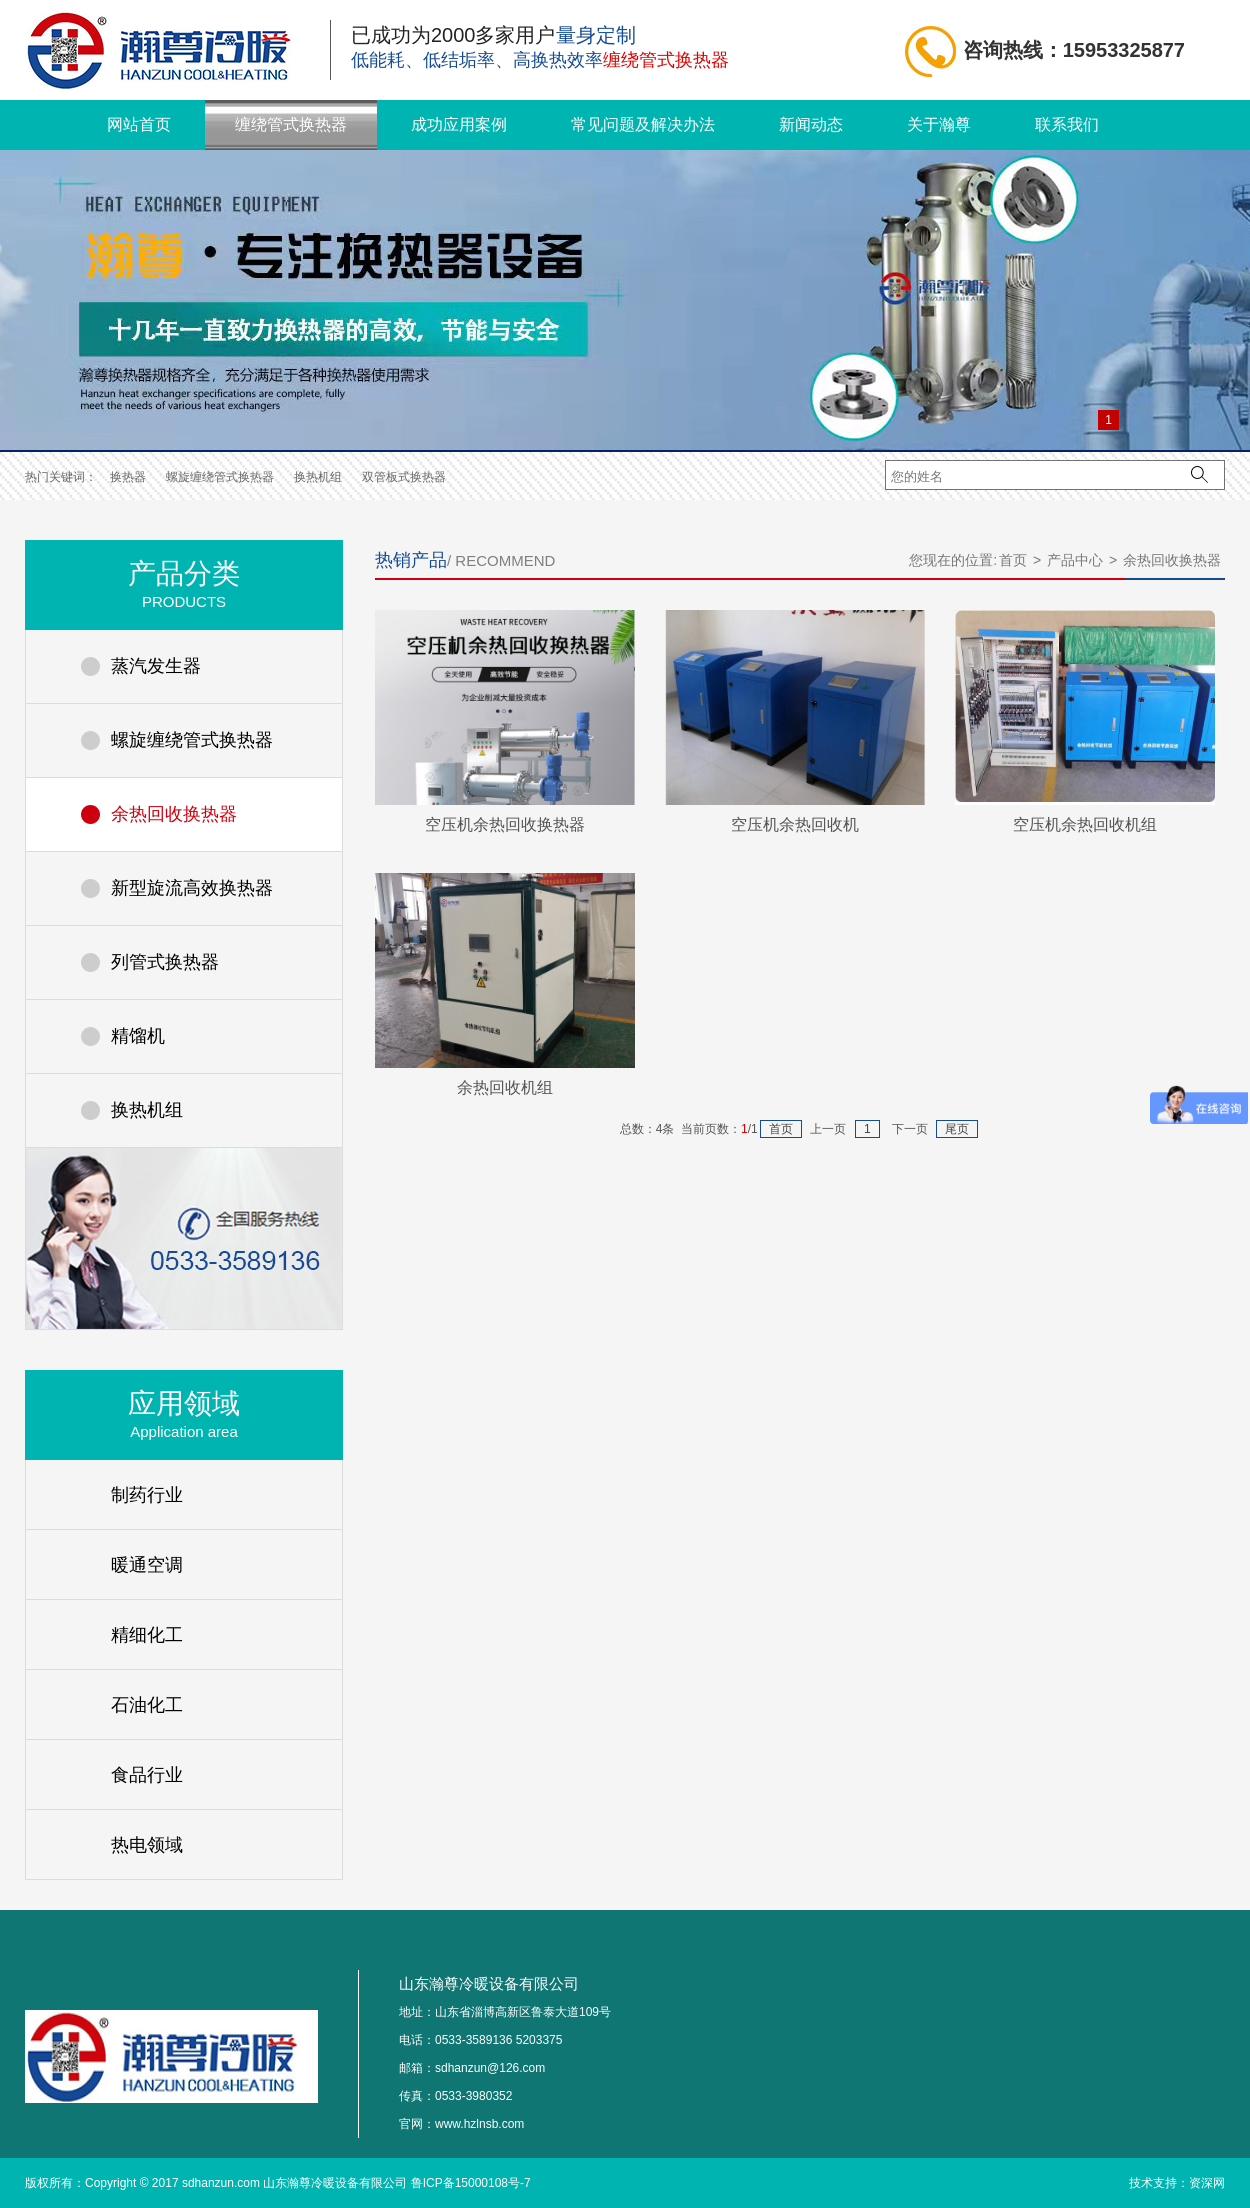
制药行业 (147, 1495)
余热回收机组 (505, 1087)
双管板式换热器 (404, 477)
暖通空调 (147, 1565)
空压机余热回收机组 (1085, 824)
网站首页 (139, 124)
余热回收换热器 (174, 814)
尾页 (957, 1129)
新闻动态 (811, 124)
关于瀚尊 (939, 124)
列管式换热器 (165, 962)
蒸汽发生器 (156, 666)
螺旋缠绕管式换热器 (220, 477)
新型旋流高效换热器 (192, 888)
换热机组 (318, 477)
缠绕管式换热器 (291, 124)
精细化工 (147, 1635)
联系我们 (1067, 124)
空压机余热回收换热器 (505, 824)
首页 (1013, 560)
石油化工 (147, 1705)
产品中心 (1075, 560)
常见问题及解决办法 (643, 124)
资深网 (1207, 2183)
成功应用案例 (459, 124)
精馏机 (138, 1036)
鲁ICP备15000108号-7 (471, 2183)
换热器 (128, 477)
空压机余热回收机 (795, 824)
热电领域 (147, 1845)
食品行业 (147, 1775)
